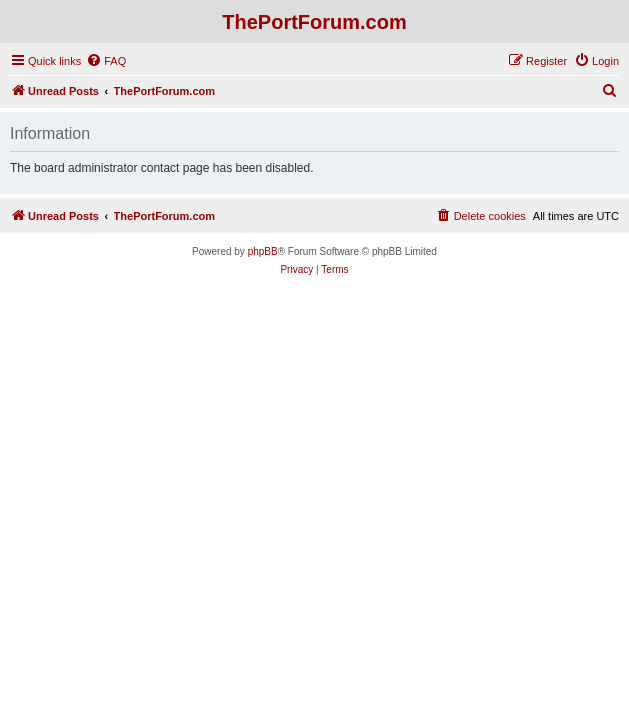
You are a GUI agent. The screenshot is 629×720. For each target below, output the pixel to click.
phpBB (263, 251)
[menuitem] (106, 61)
